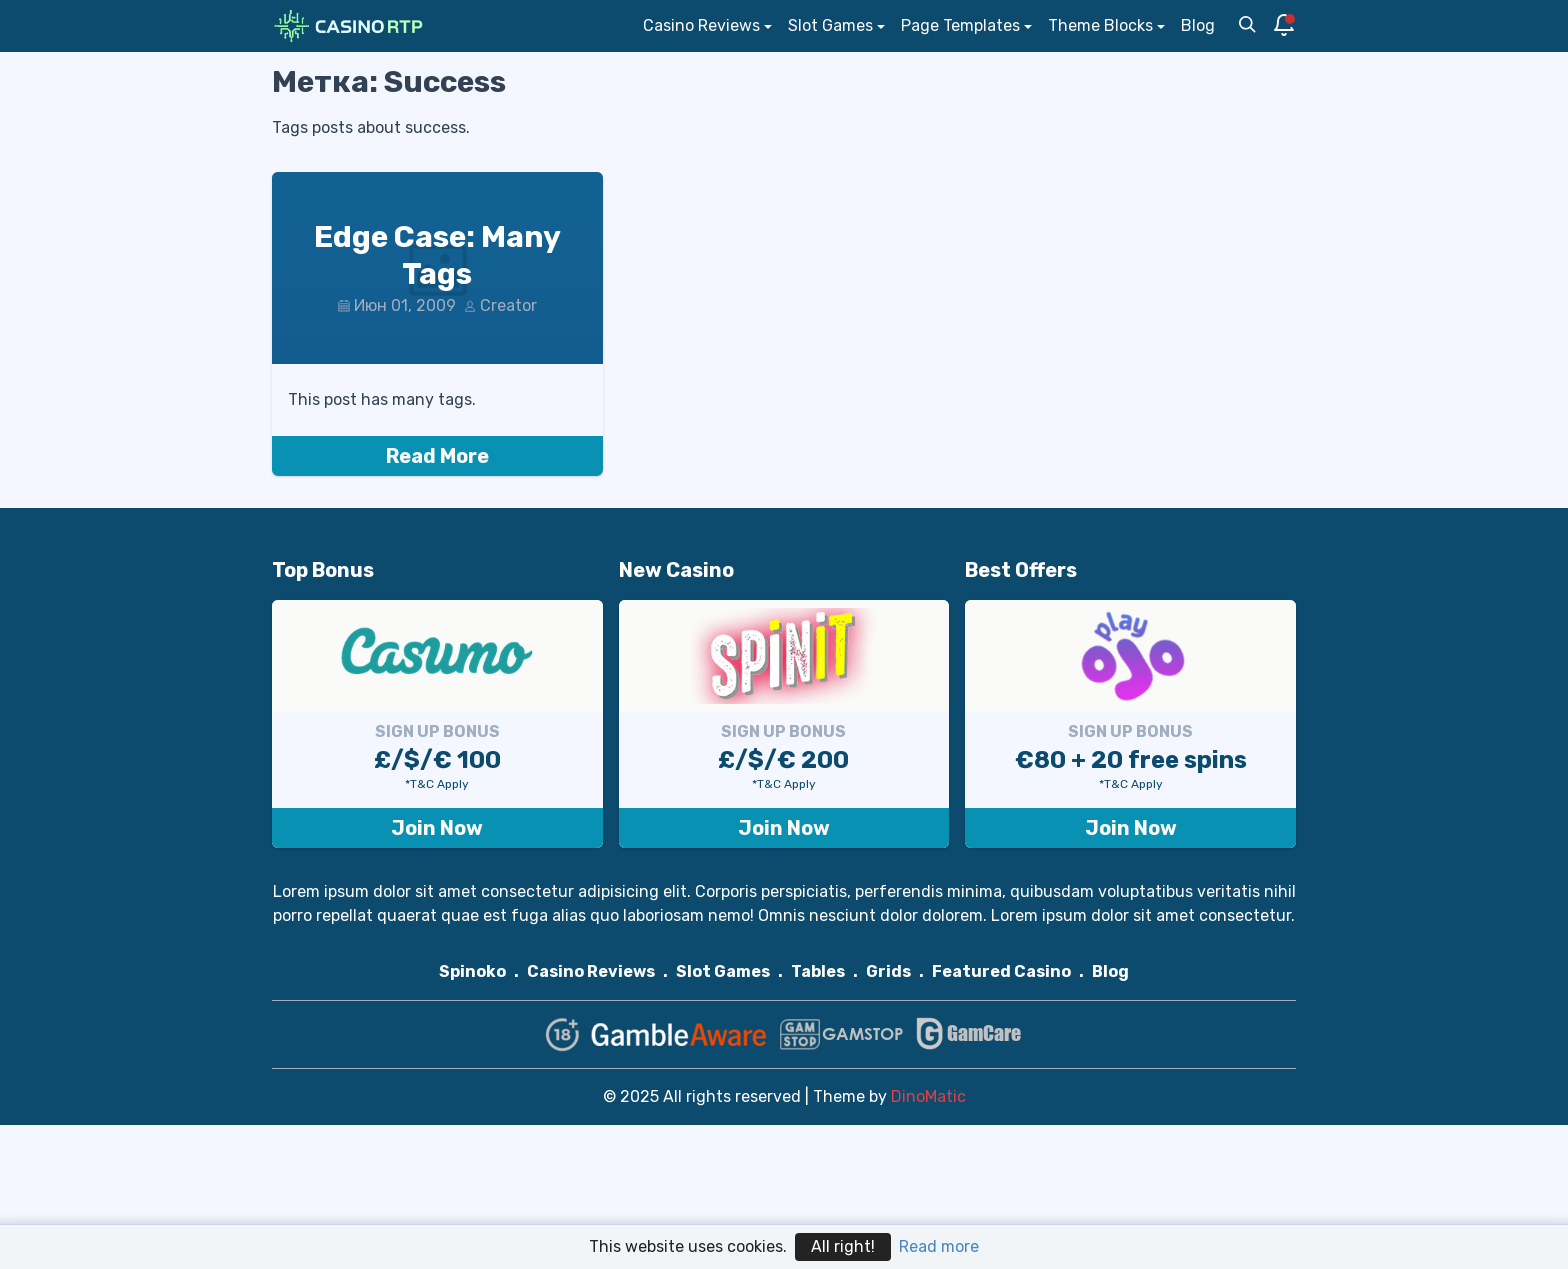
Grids (888, 971)
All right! (843, 1246)
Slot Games (830, 25)
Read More (437, 456)
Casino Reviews (701, 25)
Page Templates (960, 25)
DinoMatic (928, 1096)
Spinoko (472, 971)
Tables (818, 971)
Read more (939, 1246)
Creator (508, 305)
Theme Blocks (1100, 25)
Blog (1198, 25)
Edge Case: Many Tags (437, 256)
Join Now (437, 828)
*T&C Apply (437, 784)
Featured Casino (1001, 971)
